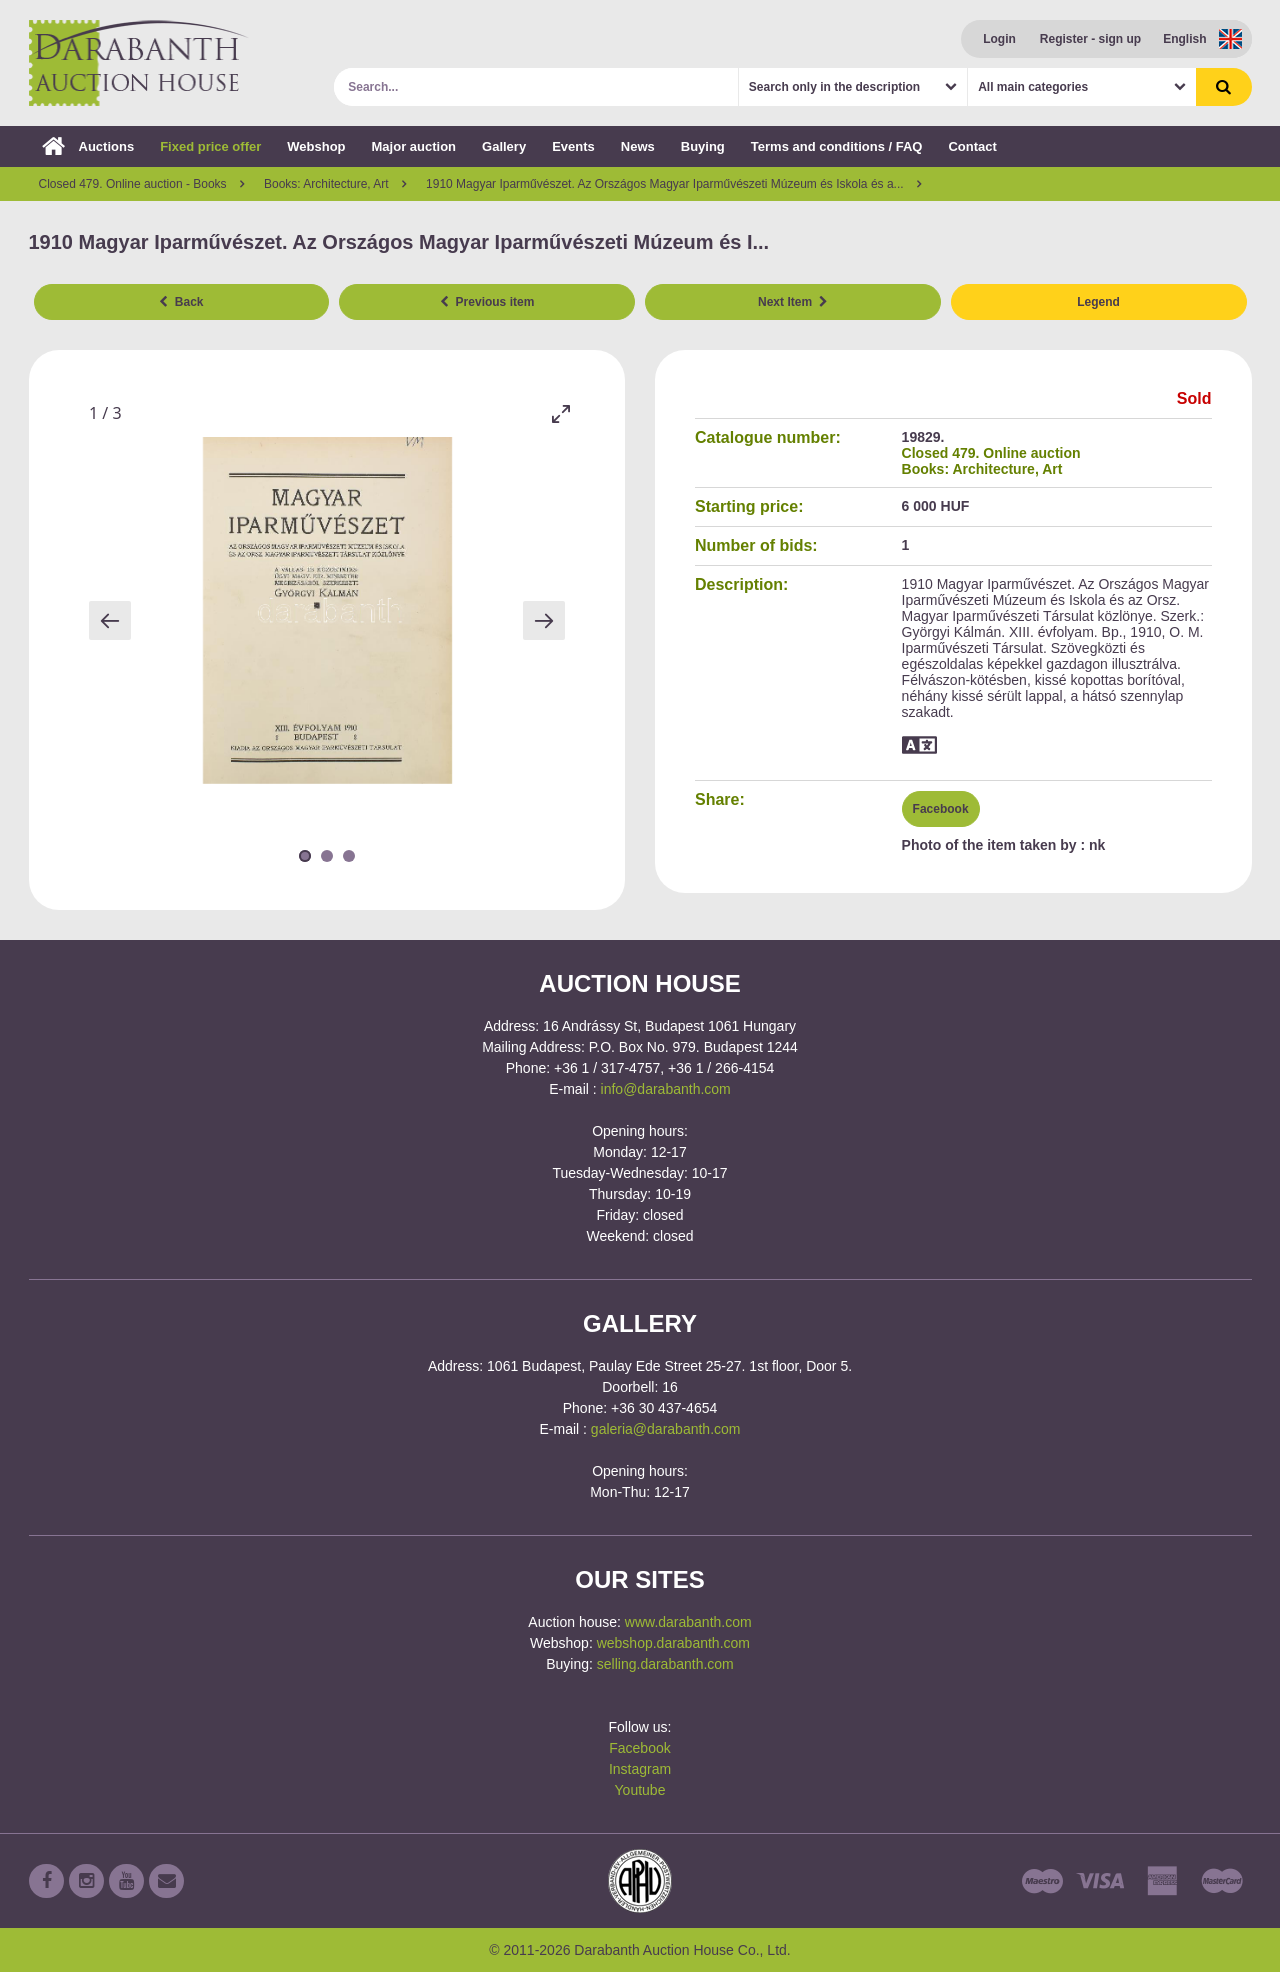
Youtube (640, 1790)
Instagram (640, 1769)
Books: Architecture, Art (982, 469)
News (638, 146)
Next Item (793, 302)
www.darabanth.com (688, 1622)
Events (573, 146)
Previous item (487, 302)
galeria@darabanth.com (666, 1429)
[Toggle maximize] (560, 413)
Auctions (88, 146)
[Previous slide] (110, 620)
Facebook (941, 809)
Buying (703, 146)
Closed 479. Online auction (991, 453)
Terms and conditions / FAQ (837, 146)
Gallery (504, 146)
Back (181, 302)
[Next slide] (544, 620)
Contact (972, 146)
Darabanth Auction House (139, 63)
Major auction (414, 146)
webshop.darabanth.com (673, 1643)
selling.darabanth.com (665, 1664)
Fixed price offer (210, 146)
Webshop (316, 146)
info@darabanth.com (666, 1089)
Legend (1098, 302)
